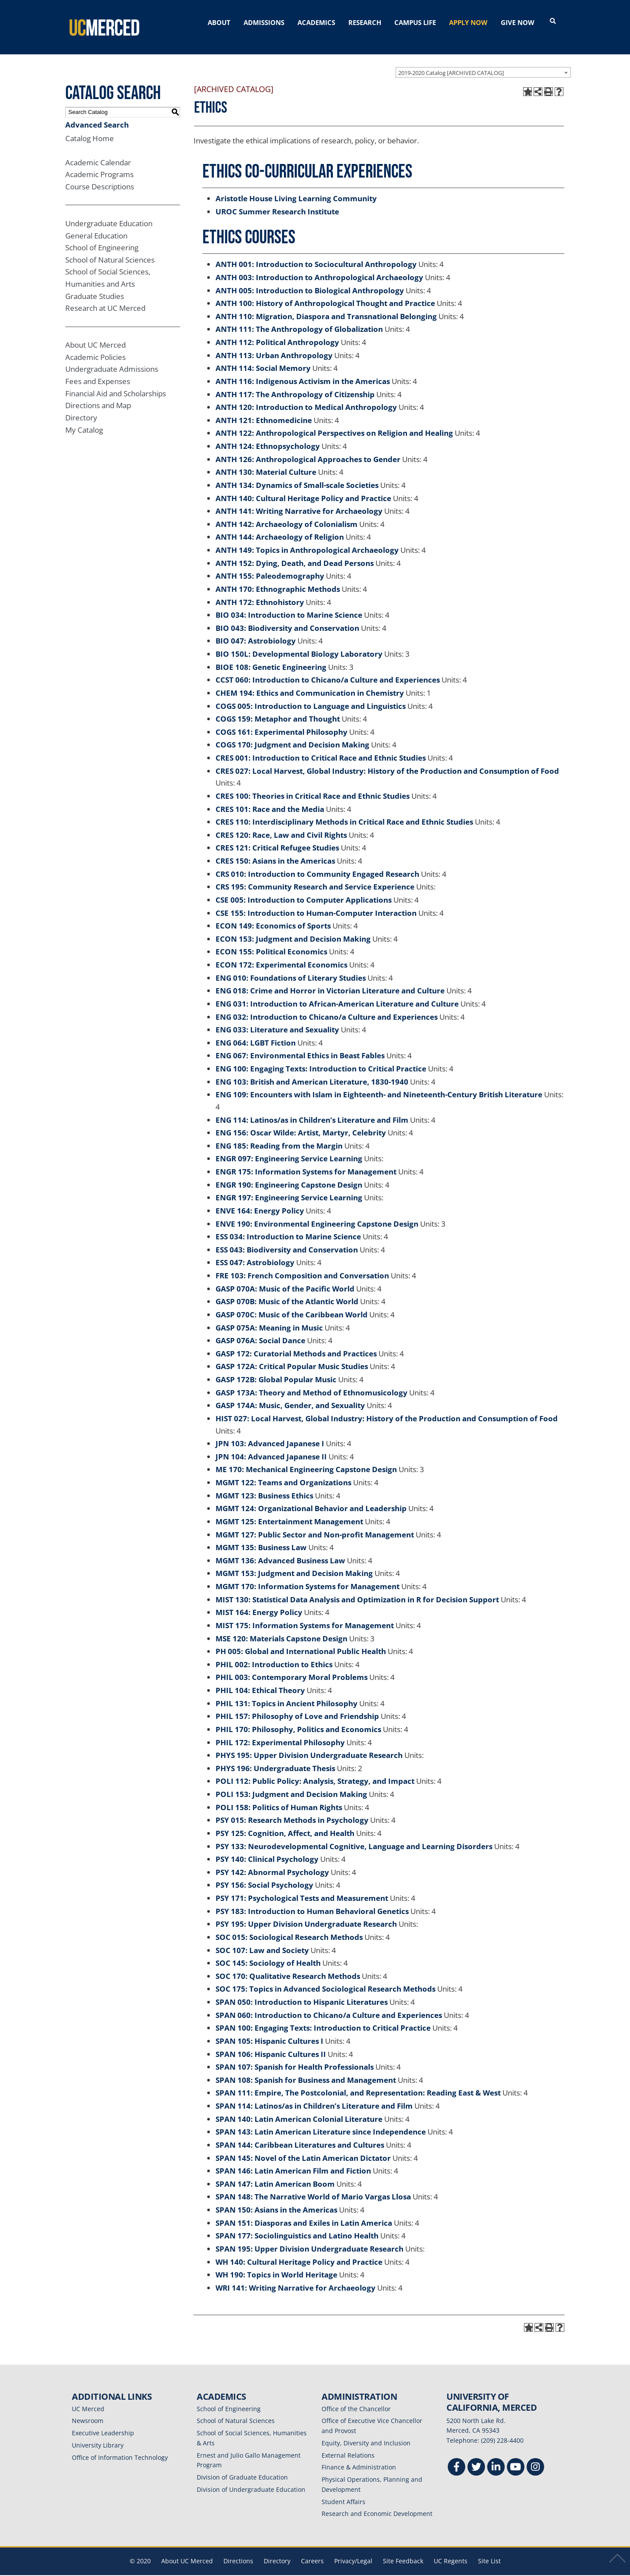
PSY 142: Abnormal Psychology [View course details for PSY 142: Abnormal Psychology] (272, 1862)
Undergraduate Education (108, 213)
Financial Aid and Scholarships (115, 383)
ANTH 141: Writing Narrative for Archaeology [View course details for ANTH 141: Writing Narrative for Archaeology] (299, 501)
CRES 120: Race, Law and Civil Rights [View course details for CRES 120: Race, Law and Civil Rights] (281, 824)
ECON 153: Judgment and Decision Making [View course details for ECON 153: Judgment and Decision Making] (293, 928)
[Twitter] (476, 2457)
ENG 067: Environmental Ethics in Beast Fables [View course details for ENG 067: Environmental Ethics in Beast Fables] (300, 1045)
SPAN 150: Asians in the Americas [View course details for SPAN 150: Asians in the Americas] (276, 2199)
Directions (238, 2550)
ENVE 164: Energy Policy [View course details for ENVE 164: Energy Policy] (260, 1200)
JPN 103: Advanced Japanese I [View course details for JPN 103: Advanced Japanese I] (270, 1433)
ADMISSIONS (264, 22)
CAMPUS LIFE (415, 22)
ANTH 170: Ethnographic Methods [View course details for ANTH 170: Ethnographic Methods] (278, 578)
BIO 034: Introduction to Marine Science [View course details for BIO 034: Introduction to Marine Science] (289, 605)
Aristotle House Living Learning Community (296, 188)
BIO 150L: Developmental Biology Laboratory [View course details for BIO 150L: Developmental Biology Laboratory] (299, 643)
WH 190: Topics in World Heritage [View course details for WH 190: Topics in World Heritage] (276, 2264)
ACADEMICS (316, 22)
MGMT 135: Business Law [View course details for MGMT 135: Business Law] (261, 1537)
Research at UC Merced (105, 298)
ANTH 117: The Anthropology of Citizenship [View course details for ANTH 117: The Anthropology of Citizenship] (295, 384)
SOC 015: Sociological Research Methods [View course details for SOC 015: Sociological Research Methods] (289, 1926)
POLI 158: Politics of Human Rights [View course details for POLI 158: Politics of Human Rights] (279, 1797)
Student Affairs (343, 2491)
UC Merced (88, 2398)
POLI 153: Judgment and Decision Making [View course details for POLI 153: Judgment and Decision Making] (291, 1784)
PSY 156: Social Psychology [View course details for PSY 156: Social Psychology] (264, 1875)
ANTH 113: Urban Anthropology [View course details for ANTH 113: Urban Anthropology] (274, 345)
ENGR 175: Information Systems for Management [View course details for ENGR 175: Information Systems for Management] (306, 1161)
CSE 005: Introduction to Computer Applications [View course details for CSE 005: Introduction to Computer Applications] (304, 889)
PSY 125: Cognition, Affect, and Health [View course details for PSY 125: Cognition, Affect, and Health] (285, 1823)
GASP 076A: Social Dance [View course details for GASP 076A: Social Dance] (260, 1330)
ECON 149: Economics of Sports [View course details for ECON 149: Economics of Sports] (273, 916)
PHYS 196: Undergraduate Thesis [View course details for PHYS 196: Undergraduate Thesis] (275, 1758)
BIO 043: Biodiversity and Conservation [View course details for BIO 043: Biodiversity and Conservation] (287, 617)
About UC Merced (95, 335)
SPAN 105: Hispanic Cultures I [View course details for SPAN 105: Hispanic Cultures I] (269, 2030)
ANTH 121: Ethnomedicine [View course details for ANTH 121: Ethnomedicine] (264, 410)
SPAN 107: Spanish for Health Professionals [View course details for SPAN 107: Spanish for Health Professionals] (295, 2057)
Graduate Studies (94, 286)
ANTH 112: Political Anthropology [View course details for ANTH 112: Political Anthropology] (277, 332)
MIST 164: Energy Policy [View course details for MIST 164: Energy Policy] (259, 1602)
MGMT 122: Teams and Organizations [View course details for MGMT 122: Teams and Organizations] (283, 1472)
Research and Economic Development (377, 2503)
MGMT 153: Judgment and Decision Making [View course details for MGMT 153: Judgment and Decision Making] (294, 1563)
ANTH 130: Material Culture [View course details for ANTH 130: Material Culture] (266, 462)
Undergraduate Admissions (111, 359)
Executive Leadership (103, 2422)
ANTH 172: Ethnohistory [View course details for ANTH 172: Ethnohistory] (260, 592)
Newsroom (87, 2410)
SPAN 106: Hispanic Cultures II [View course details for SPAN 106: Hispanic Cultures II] (271, 2044)
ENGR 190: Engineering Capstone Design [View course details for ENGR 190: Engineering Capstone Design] (289, 1174)
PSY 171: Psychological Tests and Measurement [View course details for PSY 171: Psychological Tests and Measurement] (302, 1887)
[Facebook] (456, 2457)
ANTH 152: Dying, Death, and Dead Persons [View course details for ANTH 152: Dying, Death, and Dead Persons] (295, 553)
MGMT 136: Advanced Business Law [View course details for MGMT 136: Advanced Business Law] (280, 1550)
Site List (489, 2550)
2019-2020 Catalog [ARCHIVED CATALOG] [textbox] (451, 62)
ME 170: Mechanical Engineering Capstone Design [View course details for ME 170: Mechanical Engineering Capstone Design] (306, 1459)
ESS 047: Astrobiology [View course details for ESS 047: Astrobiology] (255, 1252)
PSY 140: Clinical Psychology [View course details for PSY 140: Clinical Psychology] (267, 1849)
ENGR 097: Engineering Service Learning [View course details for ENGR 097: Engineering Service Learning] (289, 1148)
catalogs (189, 2570)
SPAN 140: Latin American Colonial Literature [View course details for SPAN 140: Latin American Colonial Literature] (299, 2108)
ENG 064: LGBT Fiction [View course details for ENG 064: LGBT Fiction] (256, 1032)
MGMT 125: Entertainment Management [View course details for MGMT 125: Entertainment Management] (289, 1511)
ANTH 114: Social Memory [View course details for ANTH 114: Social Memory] (263, 358)
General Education (96, 225)
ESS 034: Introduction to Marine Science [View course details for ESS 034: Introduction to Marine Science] (288, 1226)
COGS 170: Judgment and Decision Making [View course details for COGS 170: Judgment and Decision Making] (292, 734)
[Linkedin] (496, 2457)
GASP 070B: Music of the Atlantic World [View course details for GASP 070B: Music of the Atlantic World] (287, 1291)
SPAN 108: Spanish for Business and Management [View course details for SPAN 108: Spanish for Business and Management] (306, 2069)
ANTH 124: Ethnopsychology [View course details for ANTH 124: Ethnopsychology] (268, 436)
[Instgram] (535, 2457)
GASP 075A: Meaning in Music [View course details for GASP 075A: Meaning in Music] (269, 1317)
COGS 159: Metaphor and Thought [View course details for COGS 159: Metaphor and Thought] (278, 709)
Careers (312, 2550)
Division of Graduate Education (242, 2466)
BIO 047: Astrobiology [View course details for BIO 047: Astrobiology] (256, 631)
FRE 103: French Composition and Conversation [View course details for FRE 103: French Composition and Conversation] (302, 1265)
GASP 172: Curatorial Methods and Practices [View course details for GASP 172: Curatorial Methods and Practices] (296, 1343)
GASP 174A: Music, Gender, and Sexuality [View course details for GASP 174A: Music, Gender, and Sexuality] (290, 1395)
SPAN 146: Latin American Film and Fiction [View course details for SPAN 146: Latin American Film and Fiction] (293, 2161)
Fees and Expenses (97, 371)
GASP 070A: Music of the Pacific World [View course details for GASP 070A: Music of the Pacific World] (285, 1278)
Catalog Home (89, 128)
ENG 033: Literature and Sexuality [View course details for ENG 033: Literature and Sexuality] (277, 1019)
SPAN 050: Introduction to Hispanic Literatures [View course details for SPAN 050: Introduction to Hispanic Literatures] (302, 1991)
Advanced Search (97, 114)
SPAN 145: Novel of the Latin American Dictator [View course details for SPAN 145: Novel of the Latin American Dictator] (303, 2147)
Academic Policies (95, 347)
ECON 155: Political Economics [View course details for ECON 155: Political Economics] (271, 941)
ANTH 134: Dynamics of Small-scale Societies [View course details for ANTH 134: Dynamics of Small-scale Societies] (297, 475)
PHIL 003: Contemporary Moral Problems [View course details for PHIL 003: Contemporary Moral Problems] (292, 1667)
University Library (98, 2434)
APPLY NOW (468, 22)
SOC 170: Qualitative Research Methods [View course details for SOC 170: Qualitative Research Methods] (288, 1965)
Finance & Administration (359, 2457)
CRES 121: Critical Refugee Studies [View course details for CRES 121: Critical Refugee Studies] (277, 838)
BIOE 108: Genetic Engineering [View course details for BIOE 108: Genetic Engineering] (271, 656)
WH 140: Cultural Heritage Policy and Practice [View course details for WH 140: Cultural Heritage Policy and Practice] (299, 2251)
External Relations (348, 2445)
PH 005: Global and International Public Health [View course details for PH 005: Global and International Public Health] (301, 1641)
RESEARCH (364, 22)
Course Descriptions (99, 176)
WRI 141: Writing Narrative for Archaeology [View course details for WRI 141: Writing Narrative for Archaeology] (295, 2277)
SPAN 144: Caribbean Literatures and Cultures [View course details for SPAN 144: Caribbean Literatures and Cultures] (300, 2134)
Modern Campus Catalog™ (419, 2570)
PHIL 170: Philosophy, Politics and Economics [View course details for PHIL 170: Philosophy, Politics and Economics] (298, 1719)
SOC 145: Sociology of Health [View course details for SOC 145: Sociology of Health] (268, 1953)
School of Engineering (101, 237)
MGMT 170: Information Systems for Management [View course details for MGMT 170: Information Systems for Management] (308, 1576)
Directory (81, 407)
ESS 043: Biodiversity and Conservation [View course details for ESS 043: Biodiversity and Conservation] (287, 1239)
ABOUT (219, 22)
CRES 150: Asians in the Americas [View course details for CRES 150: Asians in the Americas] (275, 850)
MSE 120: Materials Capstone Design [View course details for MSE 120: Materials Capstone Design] (281, 1628)
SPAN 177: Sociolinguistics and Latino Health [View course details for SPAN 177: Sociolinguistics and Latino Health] (297, 2225)
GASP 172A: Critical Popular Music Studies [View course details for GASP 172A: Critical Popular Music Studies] (292, 1356)
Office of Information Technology (120, 2447)
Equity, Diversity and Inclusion (366, 2432)
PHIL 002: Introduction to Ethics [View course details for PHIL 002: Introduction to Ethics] (274, 1654)
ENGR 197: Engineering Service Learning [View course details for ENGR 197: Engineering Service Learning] (289, 1187)
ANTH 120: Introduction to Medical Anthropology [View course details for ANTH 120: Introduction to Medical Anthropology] (306, 397)
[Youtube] (516, 2457)
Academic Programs (99, 164)
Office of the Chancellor (356, 2398)
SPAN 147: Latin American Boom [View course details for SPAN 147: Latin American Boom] (275, 2173)
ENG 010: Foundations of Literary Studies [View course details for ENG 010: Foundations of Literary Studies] (291, 967)
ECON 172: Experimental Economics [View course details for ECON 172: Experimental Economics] (281, 954)
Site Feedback (403, 2550)
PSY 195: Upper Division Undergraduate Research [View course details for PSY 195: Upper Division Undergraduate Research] (306, 1914)
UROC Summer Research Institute (277, 201)
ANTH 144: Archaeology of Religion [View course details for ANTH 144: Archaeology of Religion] (280, 527)
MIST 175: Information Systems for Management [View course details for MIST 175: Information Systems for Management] (305, 1615)
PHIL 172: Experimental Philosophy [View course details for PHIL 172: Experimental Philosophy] (280, 1732)
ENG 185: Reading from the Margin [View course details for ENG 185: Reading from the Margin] (279, 1135)
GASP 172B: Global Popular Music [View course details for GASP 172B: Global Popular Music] (276, 1369)
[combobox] (483, 62)
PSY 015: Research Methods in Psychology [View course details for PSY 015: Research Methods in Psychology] (292, 1810)
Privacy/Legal (353, 2550)
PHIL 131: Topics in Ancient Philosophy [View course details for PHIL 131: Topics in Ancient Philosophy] (286, 1693)
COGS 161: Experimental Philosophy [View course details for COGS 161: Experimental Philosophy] (281, 721)
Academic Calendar (98, 152)
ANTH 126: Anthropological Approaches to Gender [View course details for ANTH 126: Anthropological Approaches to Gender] (308, 449)
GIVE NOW (517, 22)
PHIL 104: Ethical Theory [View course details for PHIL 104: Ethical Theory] (260, 1680)
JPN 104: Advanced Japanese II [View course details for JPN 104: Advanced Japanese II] (271, 1446)
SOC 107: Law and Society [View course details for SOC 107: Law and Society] (262, 1940)
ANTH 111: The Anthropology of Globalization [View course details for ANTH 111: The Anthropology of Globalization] (299, 319)
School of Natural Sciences (110, 249)
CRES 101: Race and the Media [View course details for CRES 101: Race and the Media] (270, 798)
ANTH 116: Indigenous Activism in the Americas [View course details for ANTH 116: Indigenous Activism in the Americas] (303, 371)
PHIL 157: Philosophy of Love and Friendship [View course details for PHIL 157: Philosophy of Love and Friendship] (297, 1706)
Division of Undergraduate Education (251, 2479)
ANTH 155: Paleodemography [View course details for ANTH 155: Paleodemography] (270, 566)
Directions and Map (98, 395)
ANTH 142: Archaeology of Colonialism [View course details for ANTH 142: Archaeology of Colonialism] (286, 514)
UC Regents (450, 2550)
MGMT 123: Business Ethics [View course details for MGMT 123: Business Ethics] (264, 1485)
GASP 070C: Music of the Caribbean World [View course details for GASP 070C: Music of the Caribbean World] (292, 1304)
